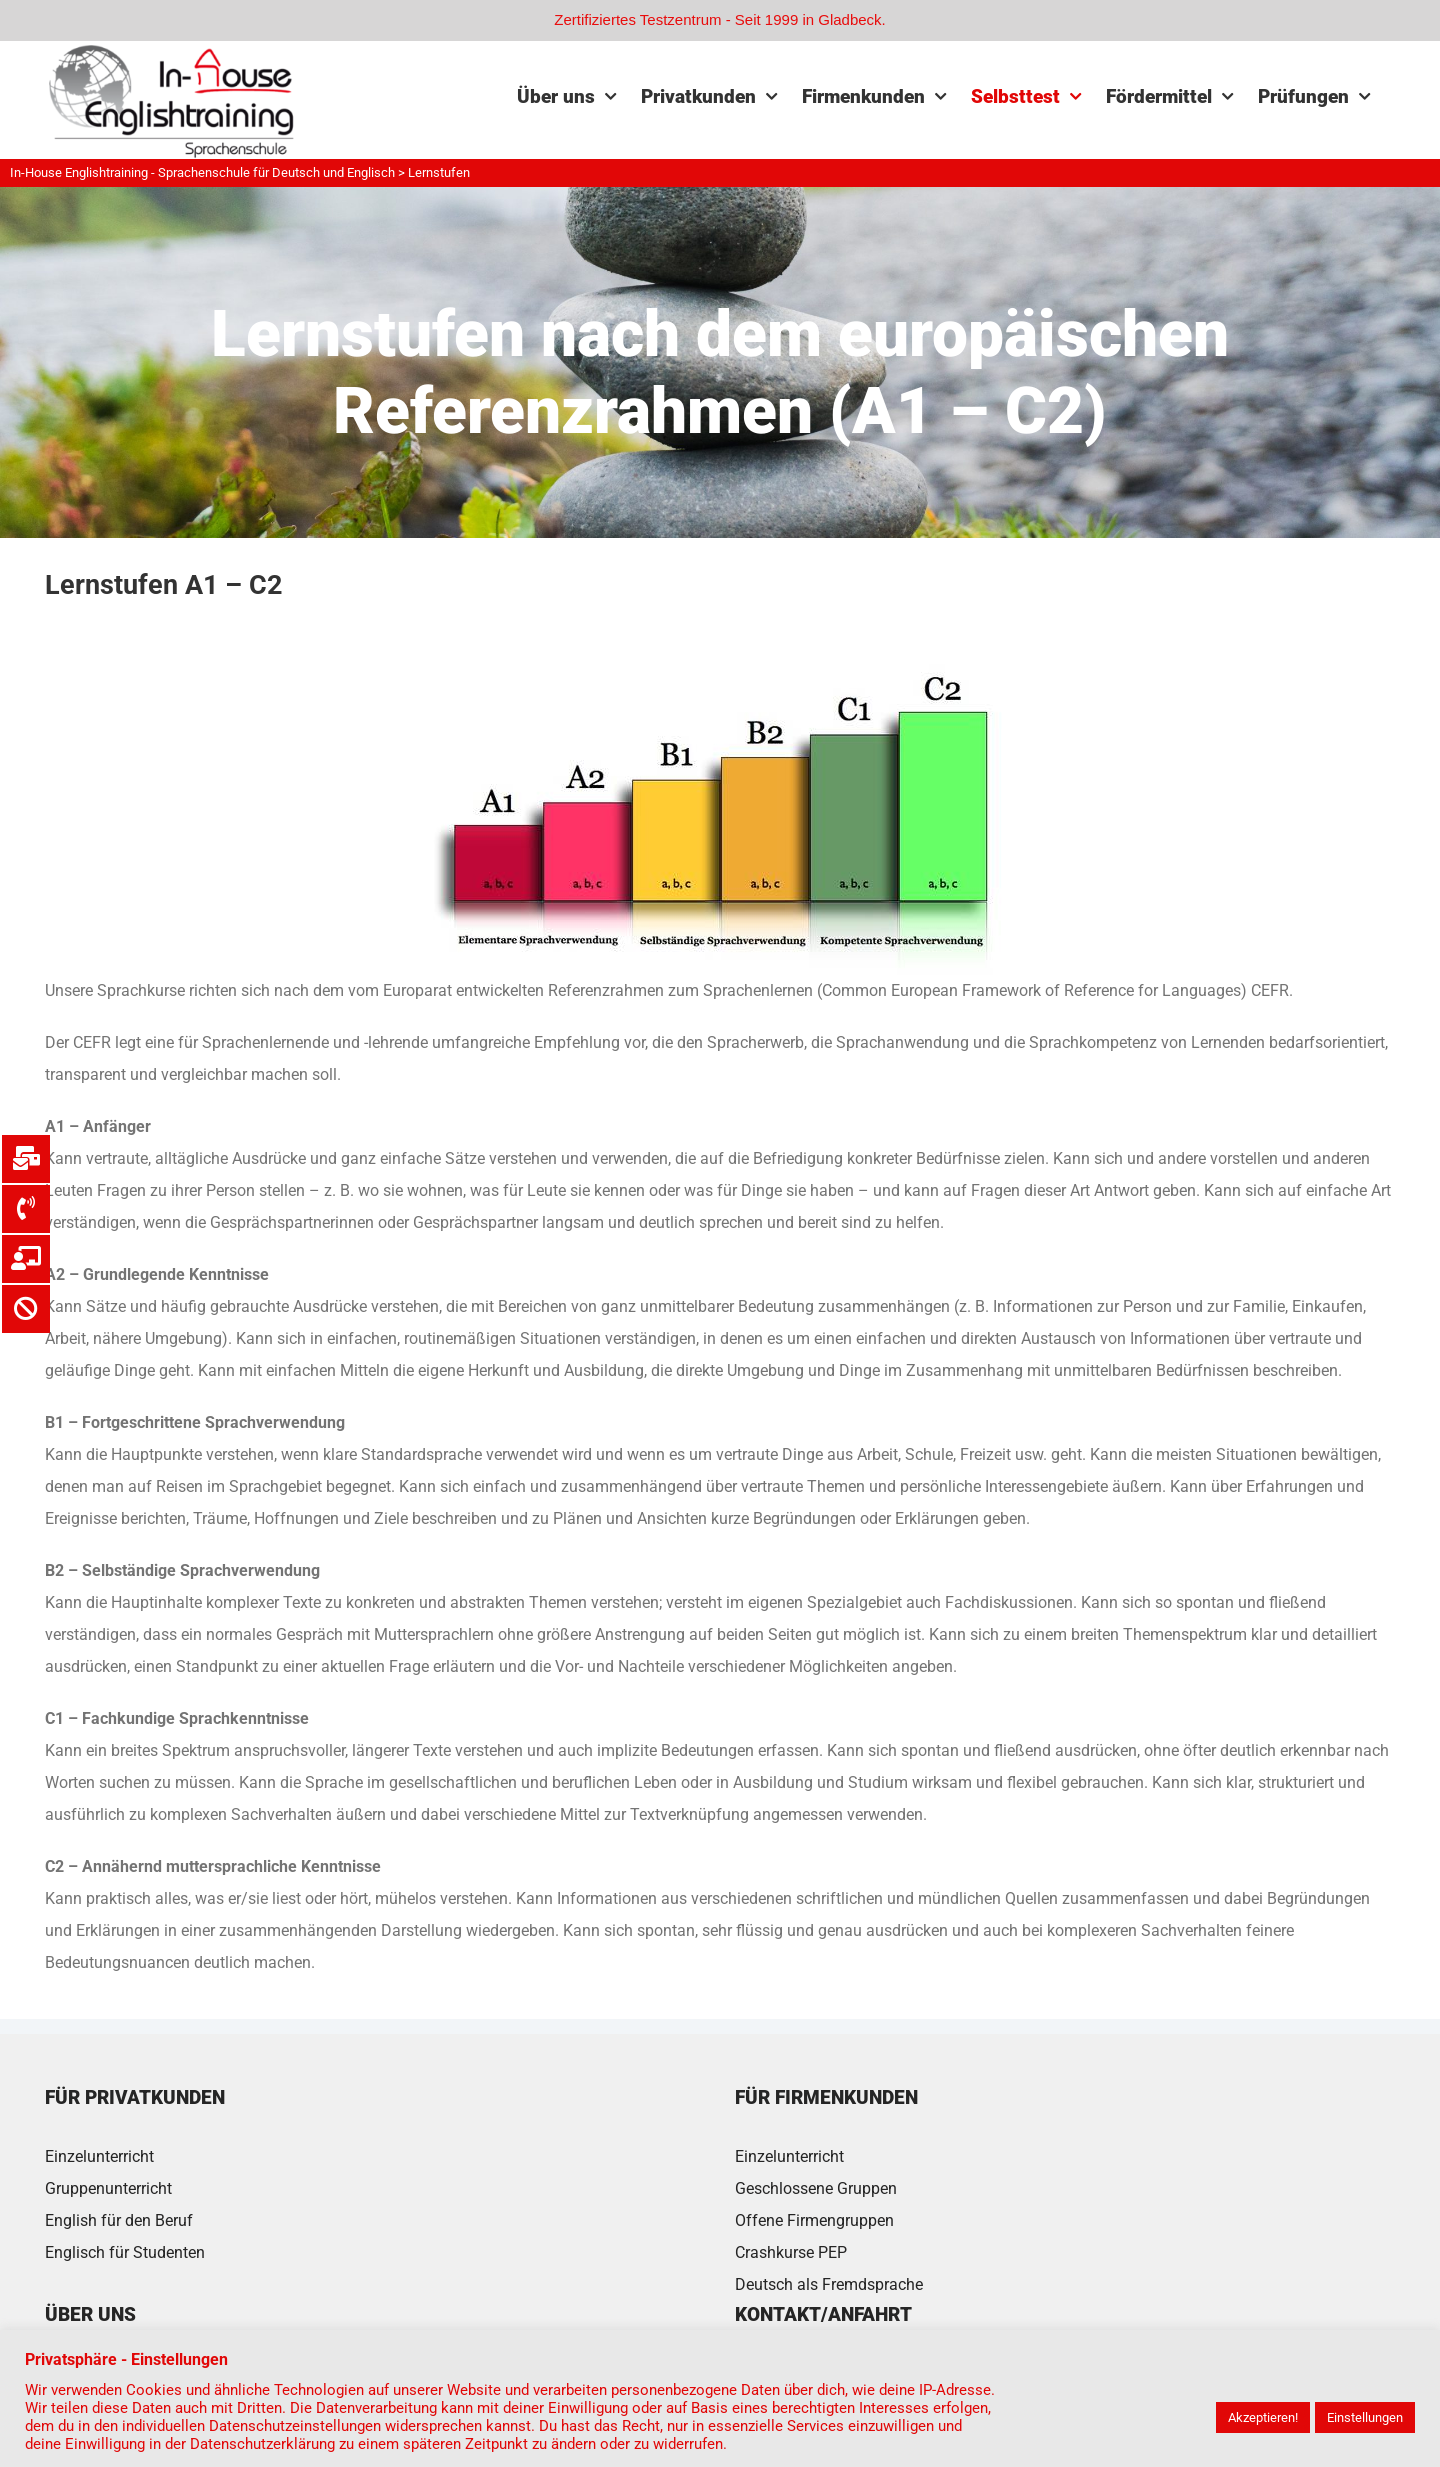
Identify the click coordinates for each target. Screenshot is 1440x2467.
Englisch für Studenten (125, 2252)
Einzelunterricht (99, 2156)
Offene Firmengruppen (814, 2220)
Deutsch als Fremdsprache (829, 2284)
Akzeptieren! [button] (1263, 2417)
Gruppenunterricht (108, 2188)
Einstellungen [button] (1365, 2417)
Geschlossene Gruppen (816, 2188)
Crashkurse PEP (791, 2252)
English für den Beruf (119, 2220)
